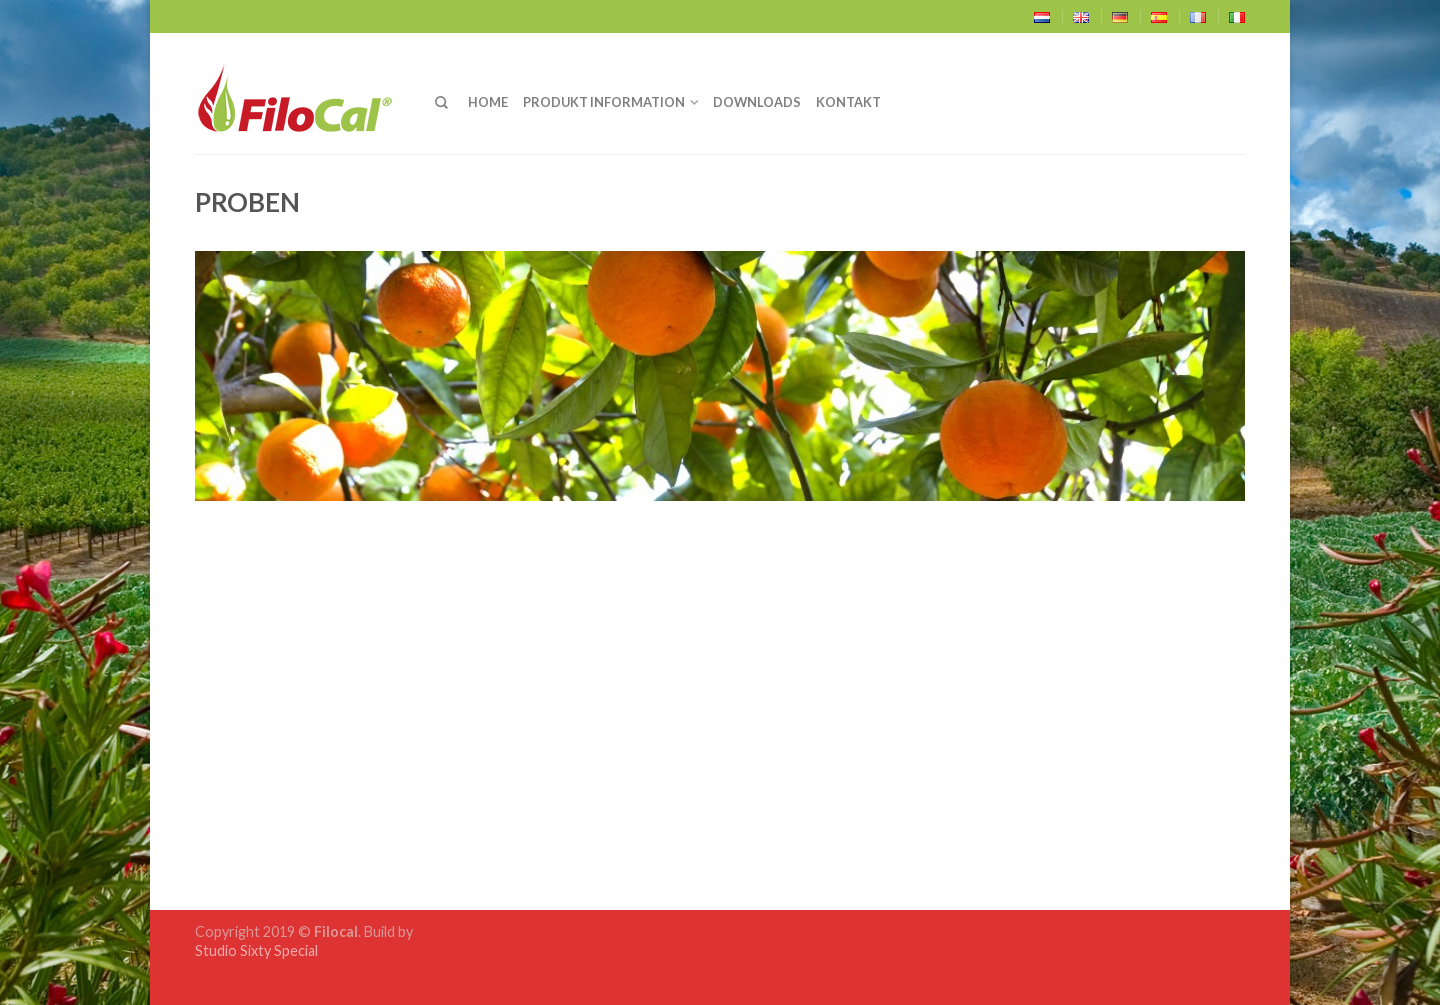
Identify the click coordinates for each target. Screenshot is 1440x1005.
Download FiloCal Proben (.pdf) (331, 756)
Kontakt (848, 102)
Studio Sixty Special (256, 950)
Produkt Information (604, 102)
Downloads (757, 102)
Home (488, 102)
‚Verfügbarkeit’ (384, 711)
